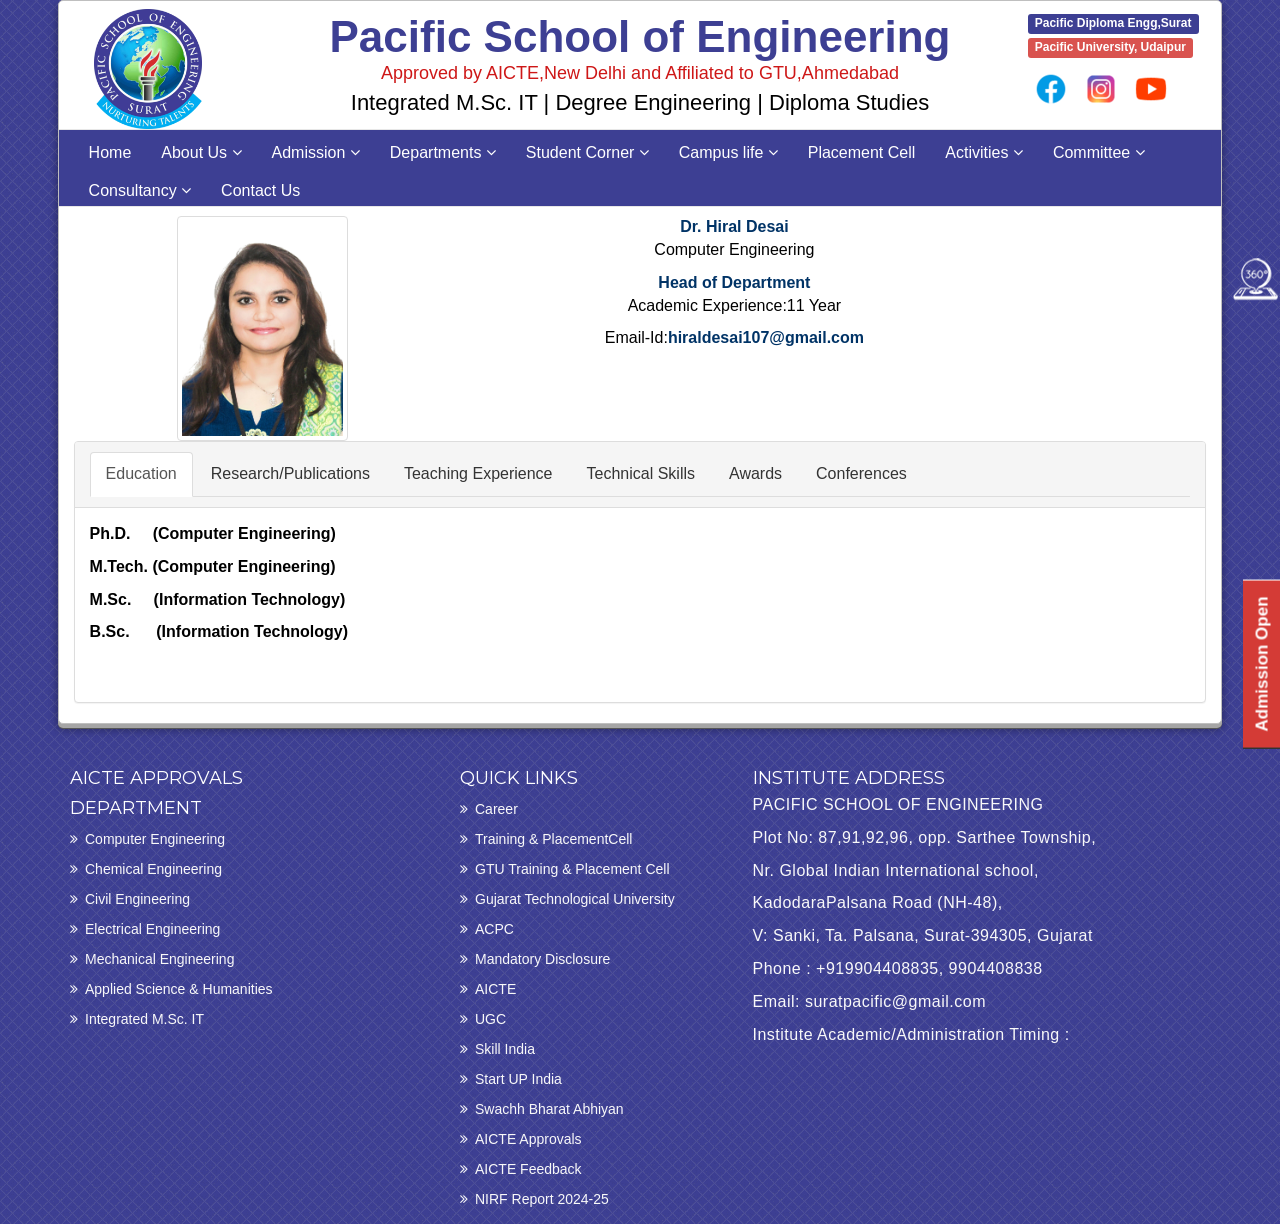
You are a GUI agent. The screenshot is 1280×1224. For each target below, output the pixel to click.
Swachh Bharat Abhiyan (549, 1109)
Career (496, 809)
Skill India (505, 1049)
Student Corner (587, 152)
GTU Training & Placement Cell (572, 869)
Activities (984, 152)
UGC (490, 1019)
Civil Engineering (137, 899)
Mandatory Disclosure (542, 959)
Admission (316, 152)
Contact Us (260, 190)
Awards (755, 473)
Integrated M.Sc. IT (144, 1019)
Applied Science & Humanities (179, 989)
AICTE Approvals (528, 1139)
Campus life (728, 152)
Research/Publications (290, 473)
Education (141, 473)
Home (110, 152)
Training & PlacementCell (553, 839)
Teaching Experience (478, 473)
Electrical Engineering (152, 929)
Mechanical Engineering (159, 959)
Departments (443, 152)
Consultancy (140, 190)
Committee (1099, 152)
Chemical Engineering (153, 869)
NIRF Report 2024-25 (542, 1199)
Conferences (861, 473)
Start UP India (518, 1079)
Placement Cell (862, 152)
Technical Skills (641, 473)
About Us (201, 152)
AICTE (495, 989)
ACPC (494, 929)
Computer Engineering (155, 839)
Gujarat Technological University (575, 899)
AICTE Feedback (528, 1169)
